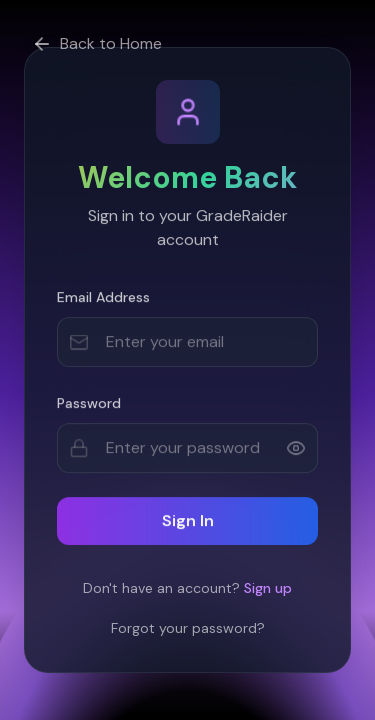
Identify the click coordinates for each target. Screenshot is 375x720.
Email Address (103, 299)
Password (89, 405)
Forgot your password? (188, 628)
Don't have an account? (187, 588)
